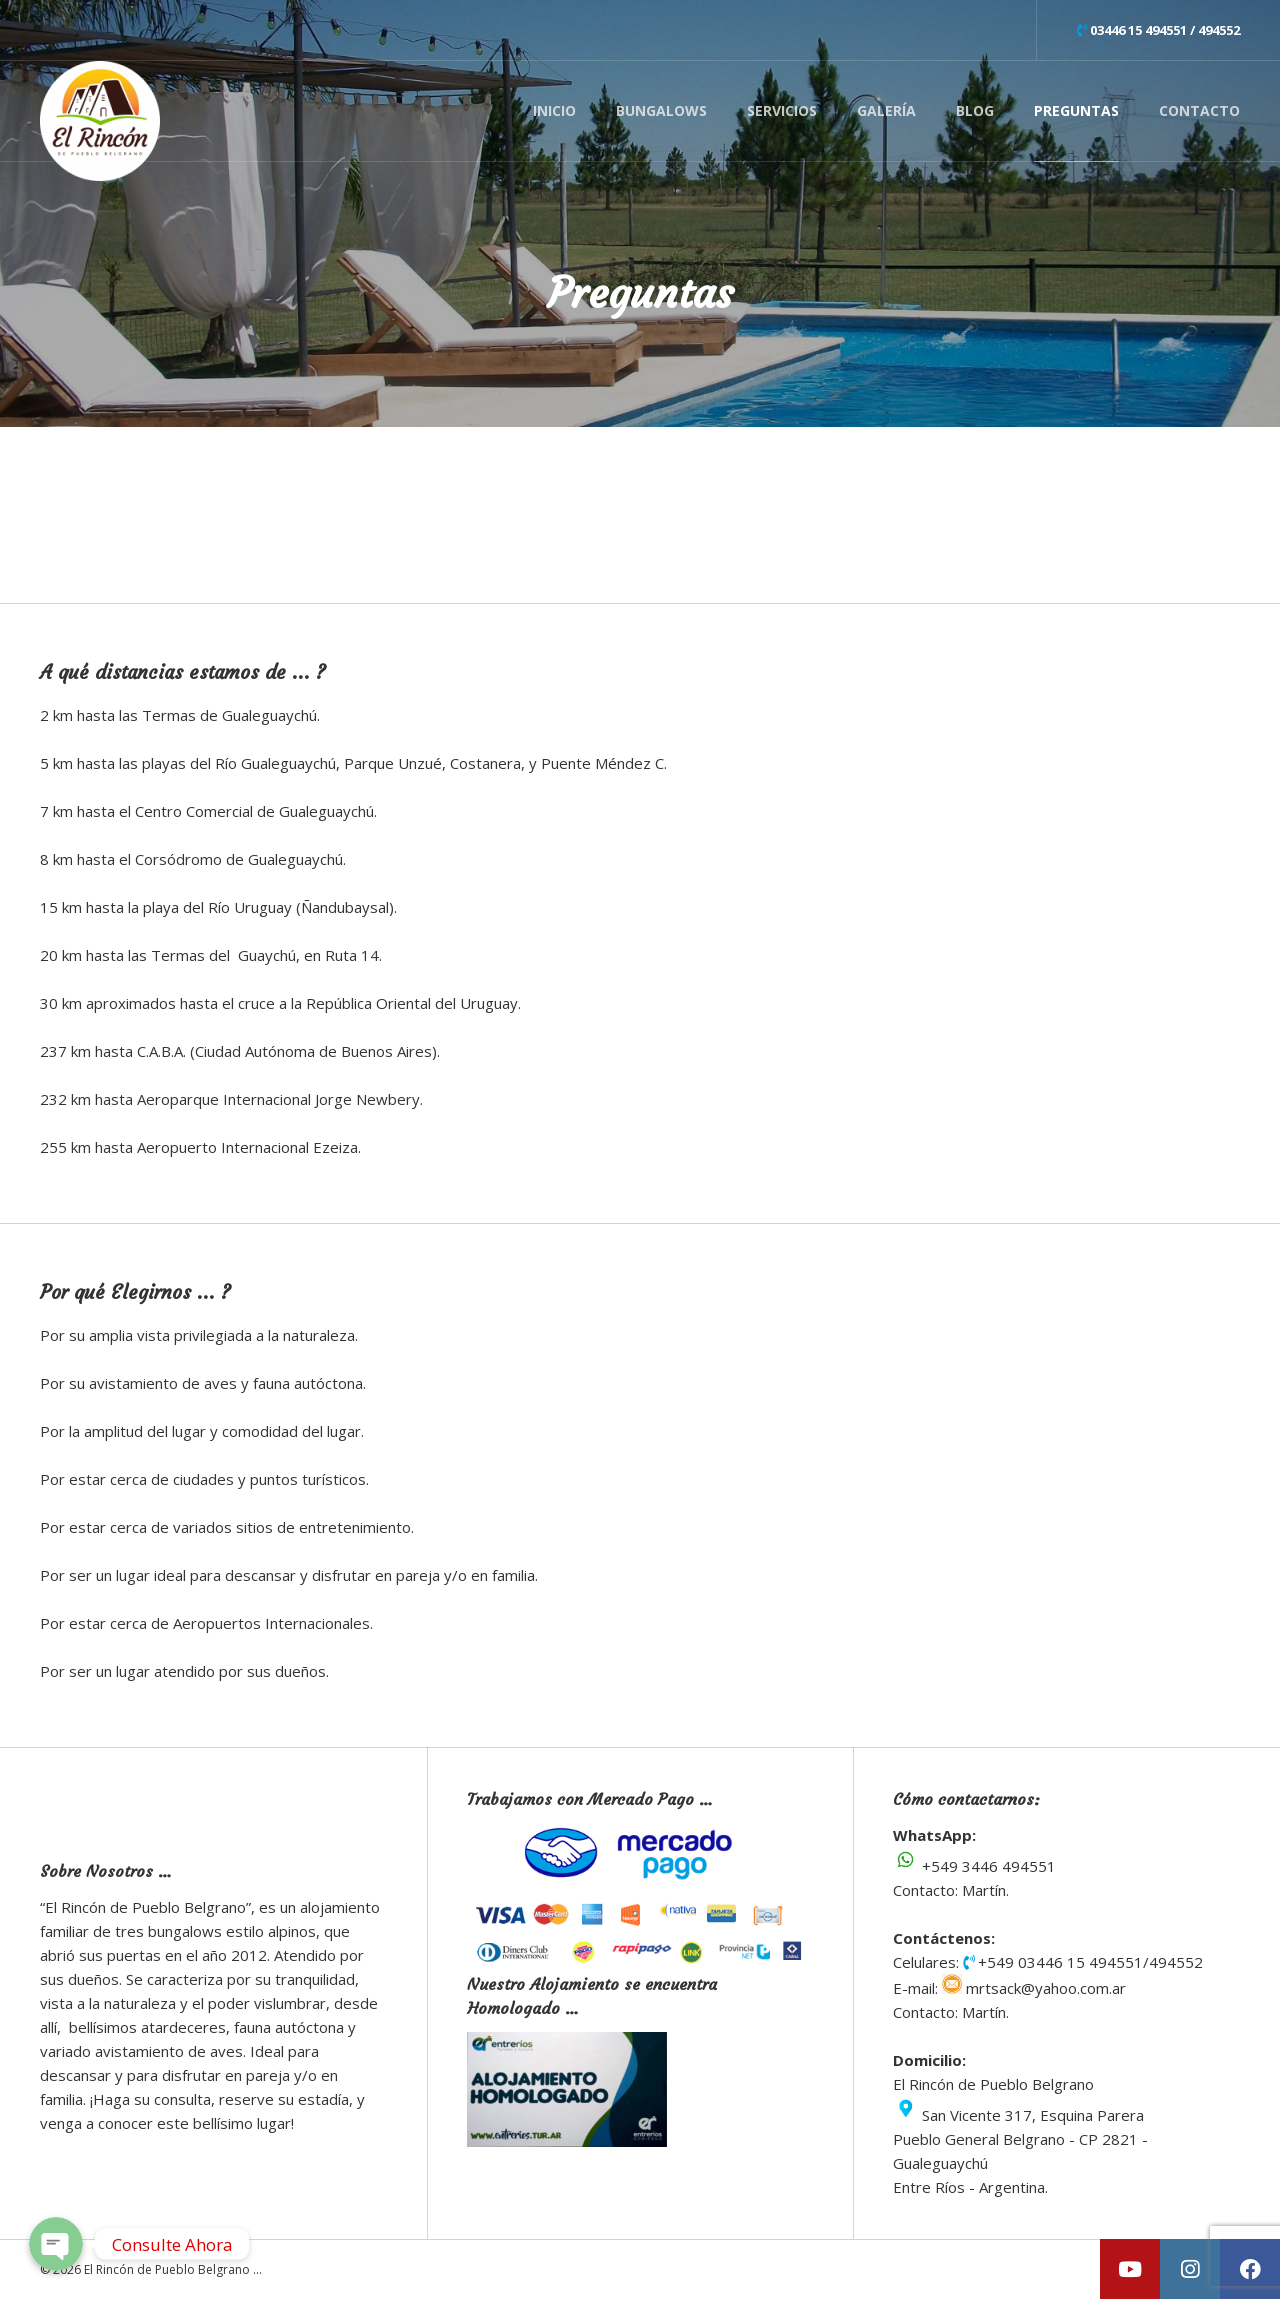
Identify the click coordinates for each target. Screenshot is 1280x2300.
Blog (975, 110)
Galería (886, 110)
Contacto (1199, 110)
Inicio (554, 110)
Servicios (782, 110)
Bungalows (661, 110)
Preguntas (1076, 110)
